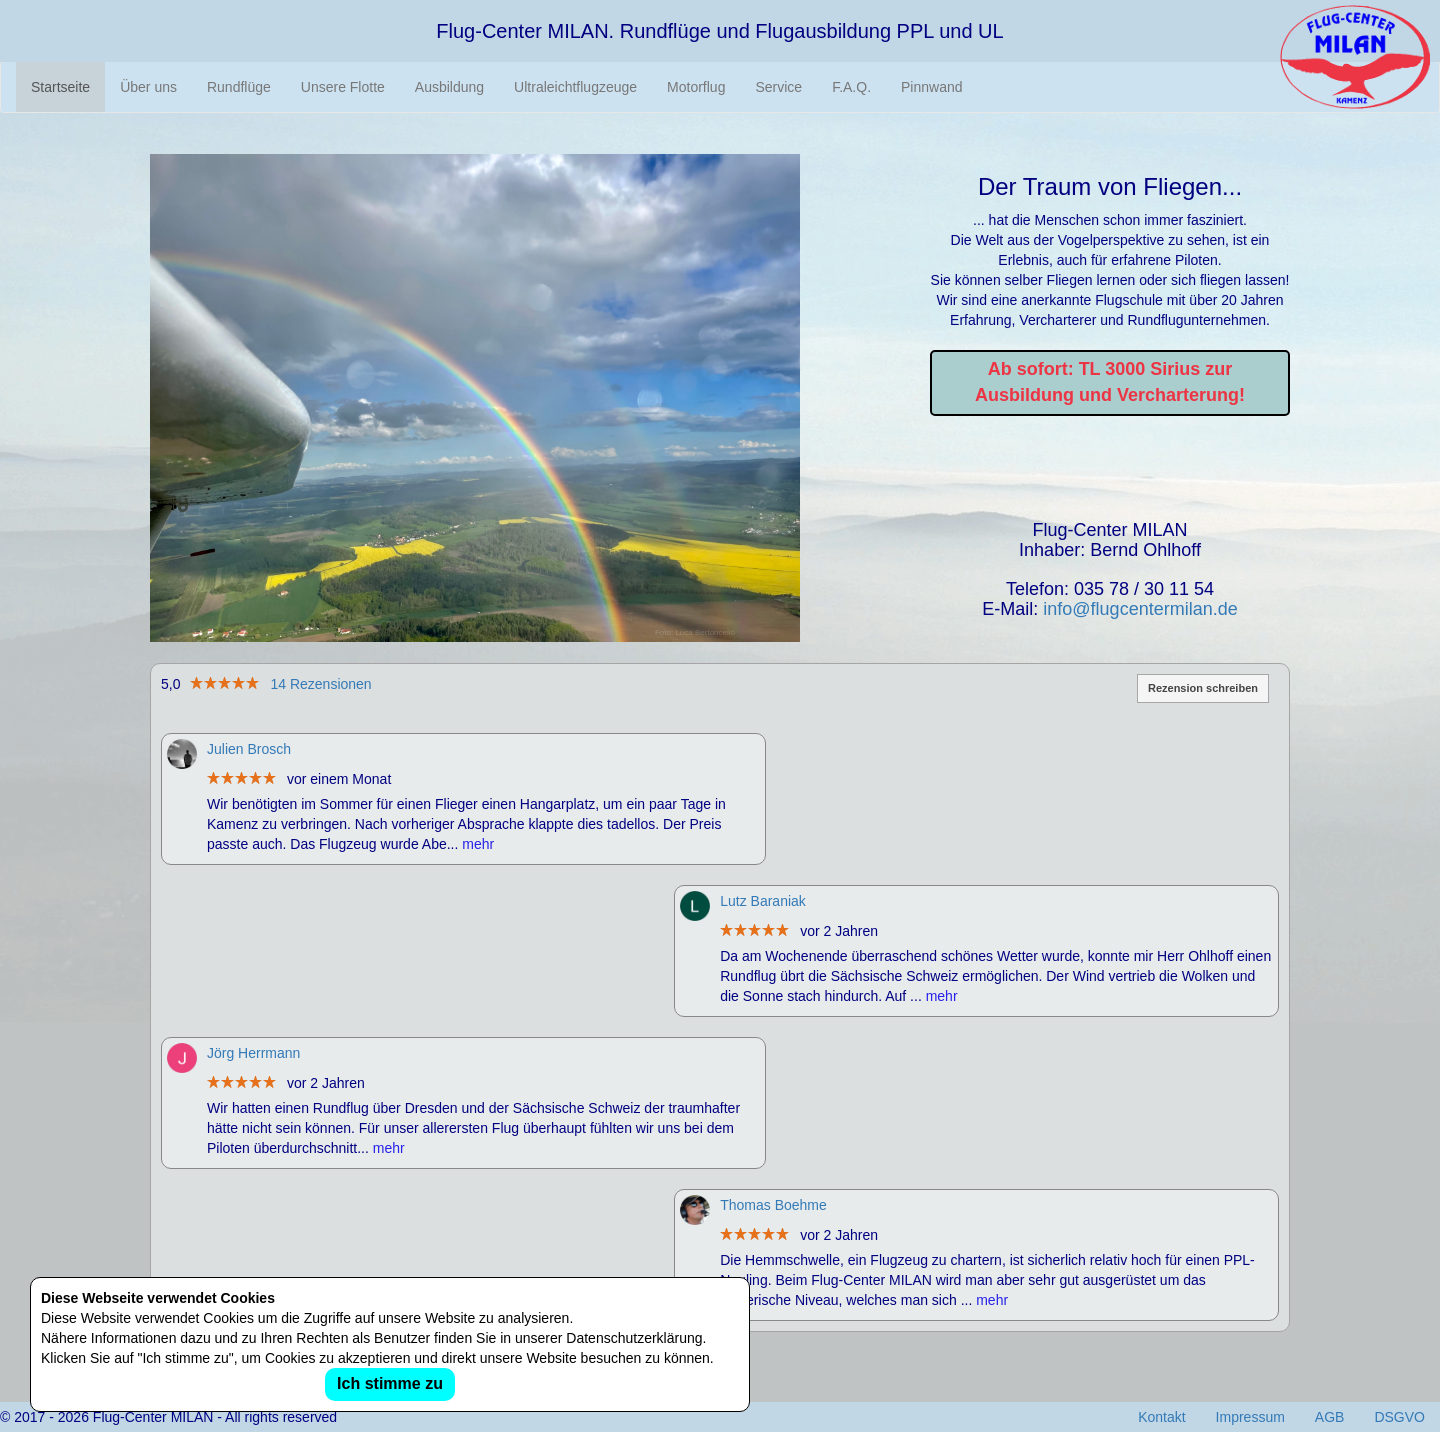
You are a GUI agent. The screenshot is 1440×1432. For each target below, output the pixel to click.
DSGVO (1399, 1417)
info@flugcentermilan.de (1140, 609)
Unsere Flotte (343, 87)
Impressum (1250, 1417)
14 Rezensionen (320, 684)
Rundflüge (239, 87)
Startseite (60, 87)
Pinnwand (932, 87)
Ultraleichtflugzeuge (575, 87)
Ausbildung (449, 87)
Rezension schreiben (1203, 688)
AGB (1330, 1417)
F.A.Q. (851, 87)
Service (778, 87)
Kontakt (1161, 1417)
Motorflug (696, 87)
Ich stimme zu (390, 1383)
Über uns (148, 87)
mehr (478, 844)
